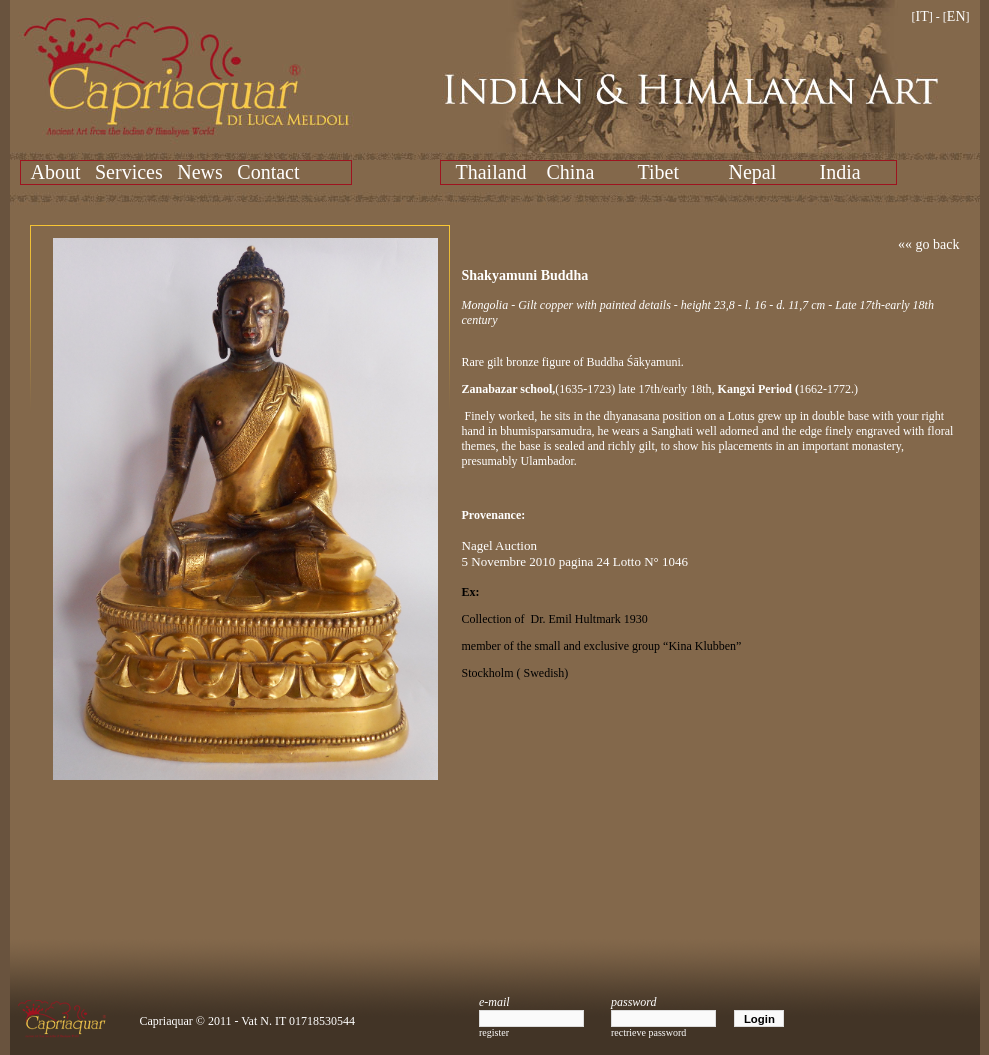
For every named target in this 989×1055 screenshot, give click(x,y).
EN (956, 16)
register (494, 1032)
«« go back (928, 244)
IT (922, 16)
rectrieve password (648, 1032)
